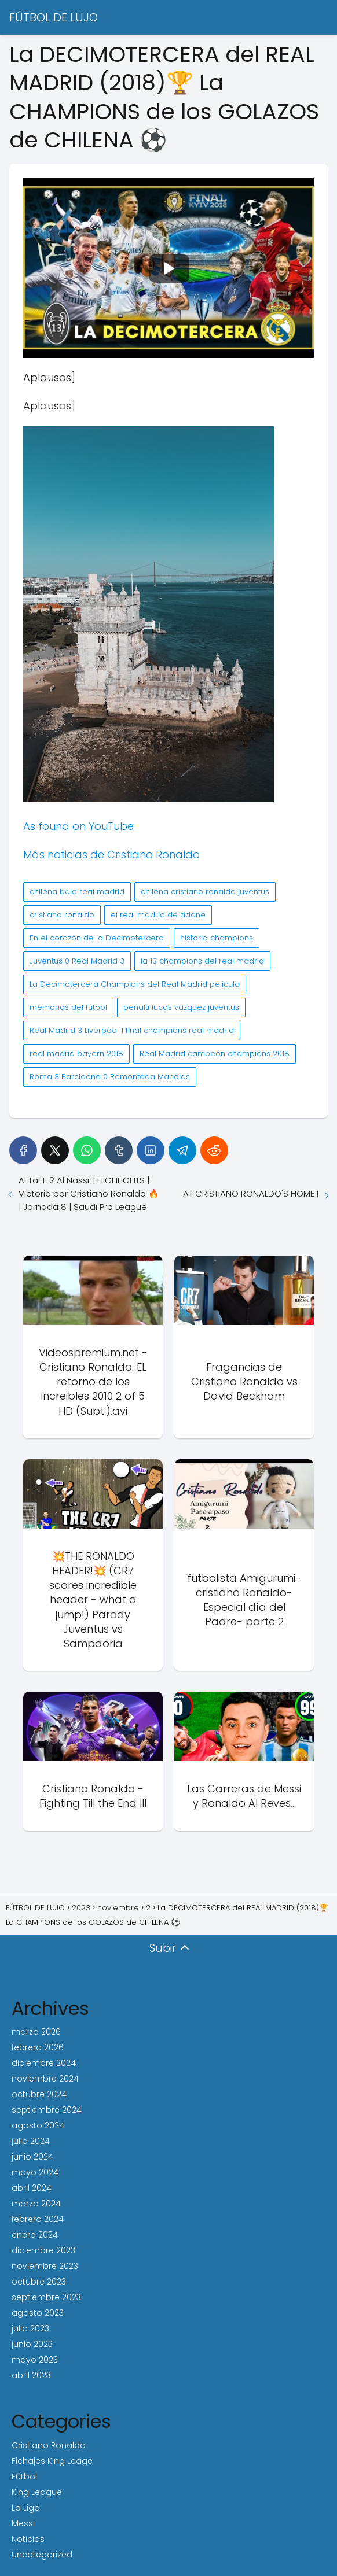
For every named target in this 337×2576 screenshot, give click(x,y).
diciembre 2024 (44, 2063)
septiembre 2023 (46, 2297)
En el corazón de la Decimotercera (97, 937)
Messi (23, 2523)
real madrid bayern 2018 (76, 1053)
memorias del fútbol (68, 1007)
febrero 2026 (38, 2047)
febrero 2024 (38, 2219)
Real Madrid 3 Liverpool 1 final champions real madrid (132, 1030)
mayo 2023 (35, 2359)
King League (37, 2492)
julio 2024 (31, 2141)
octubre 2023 (39, 2281)
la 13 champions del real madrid (202, 960)
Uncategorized (42, 2554)
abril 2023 (31, 2375)
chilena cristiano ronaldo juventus (205, 891)
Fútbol (24, 2476)
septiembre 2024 (47, 2110)
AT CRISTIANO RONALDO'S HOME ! (250, 1193)
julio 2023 (30, 2328)
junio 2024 (32, 2156)
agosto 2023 (38, 2313)
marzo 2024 (36, 2203)
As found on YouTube (78, 826)
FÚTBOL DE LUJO (53, 17)
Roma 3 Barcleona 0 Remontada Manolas (110, 1076)
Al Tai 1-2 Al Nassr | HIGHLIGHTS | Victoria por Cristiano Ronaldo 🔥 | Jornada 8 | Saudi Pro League (89, 1193)
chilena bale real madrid (77, 891)
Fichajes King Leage (52, 2461)
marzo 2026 (36, 2032)
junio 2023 (32, 2344)
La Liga (26, 2508)
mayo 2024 (35, 2172)
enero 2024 (35, 2235)
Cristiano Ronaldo (49, 2445)
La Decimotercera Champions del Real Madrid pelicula (135, 984)
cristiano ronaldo (62, 914)
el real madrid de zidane (158, 914)
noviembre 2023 (45, 2266)
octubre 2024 (39, 2094)
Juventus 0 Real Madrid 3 (77, 960)
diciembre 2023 (43, 2250)
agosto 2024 (38, 2125)
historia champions (216, 937)
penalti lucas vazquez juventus (181, 1007)
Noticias (28, 2539)
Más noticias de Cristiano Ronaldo (111, 854)
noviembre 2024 (45, 2078)
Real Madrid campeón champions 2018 (215, 1053)
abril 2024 (32, 2188)
